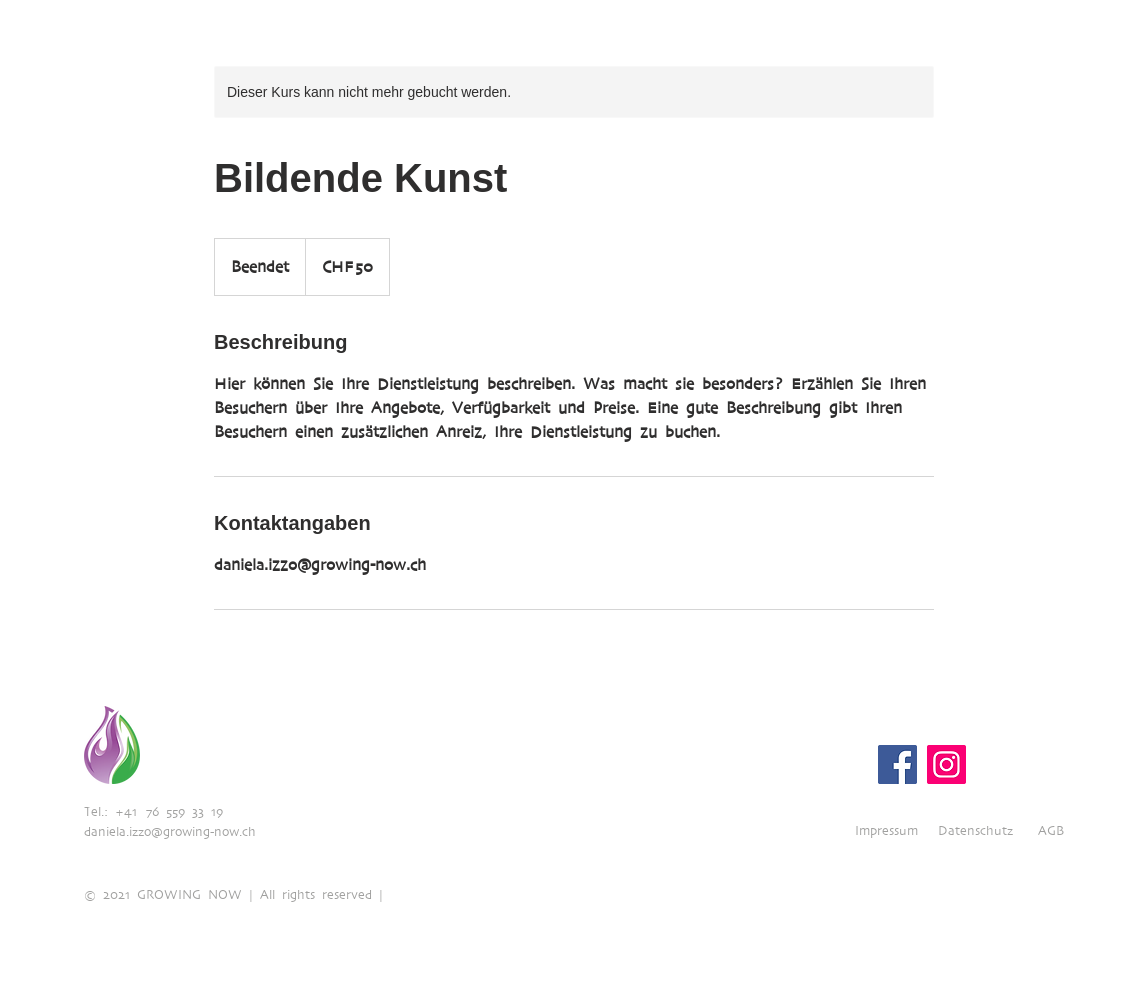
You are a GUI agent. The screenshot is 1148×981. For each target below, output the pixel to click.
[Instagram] (946, 764)
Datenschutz (975, 830)
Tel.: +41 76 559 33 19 (153, 811)
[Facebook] (897, 764)
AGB (1051, 830)
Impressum (886, 830)
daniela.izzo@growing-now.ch (170, 831)
